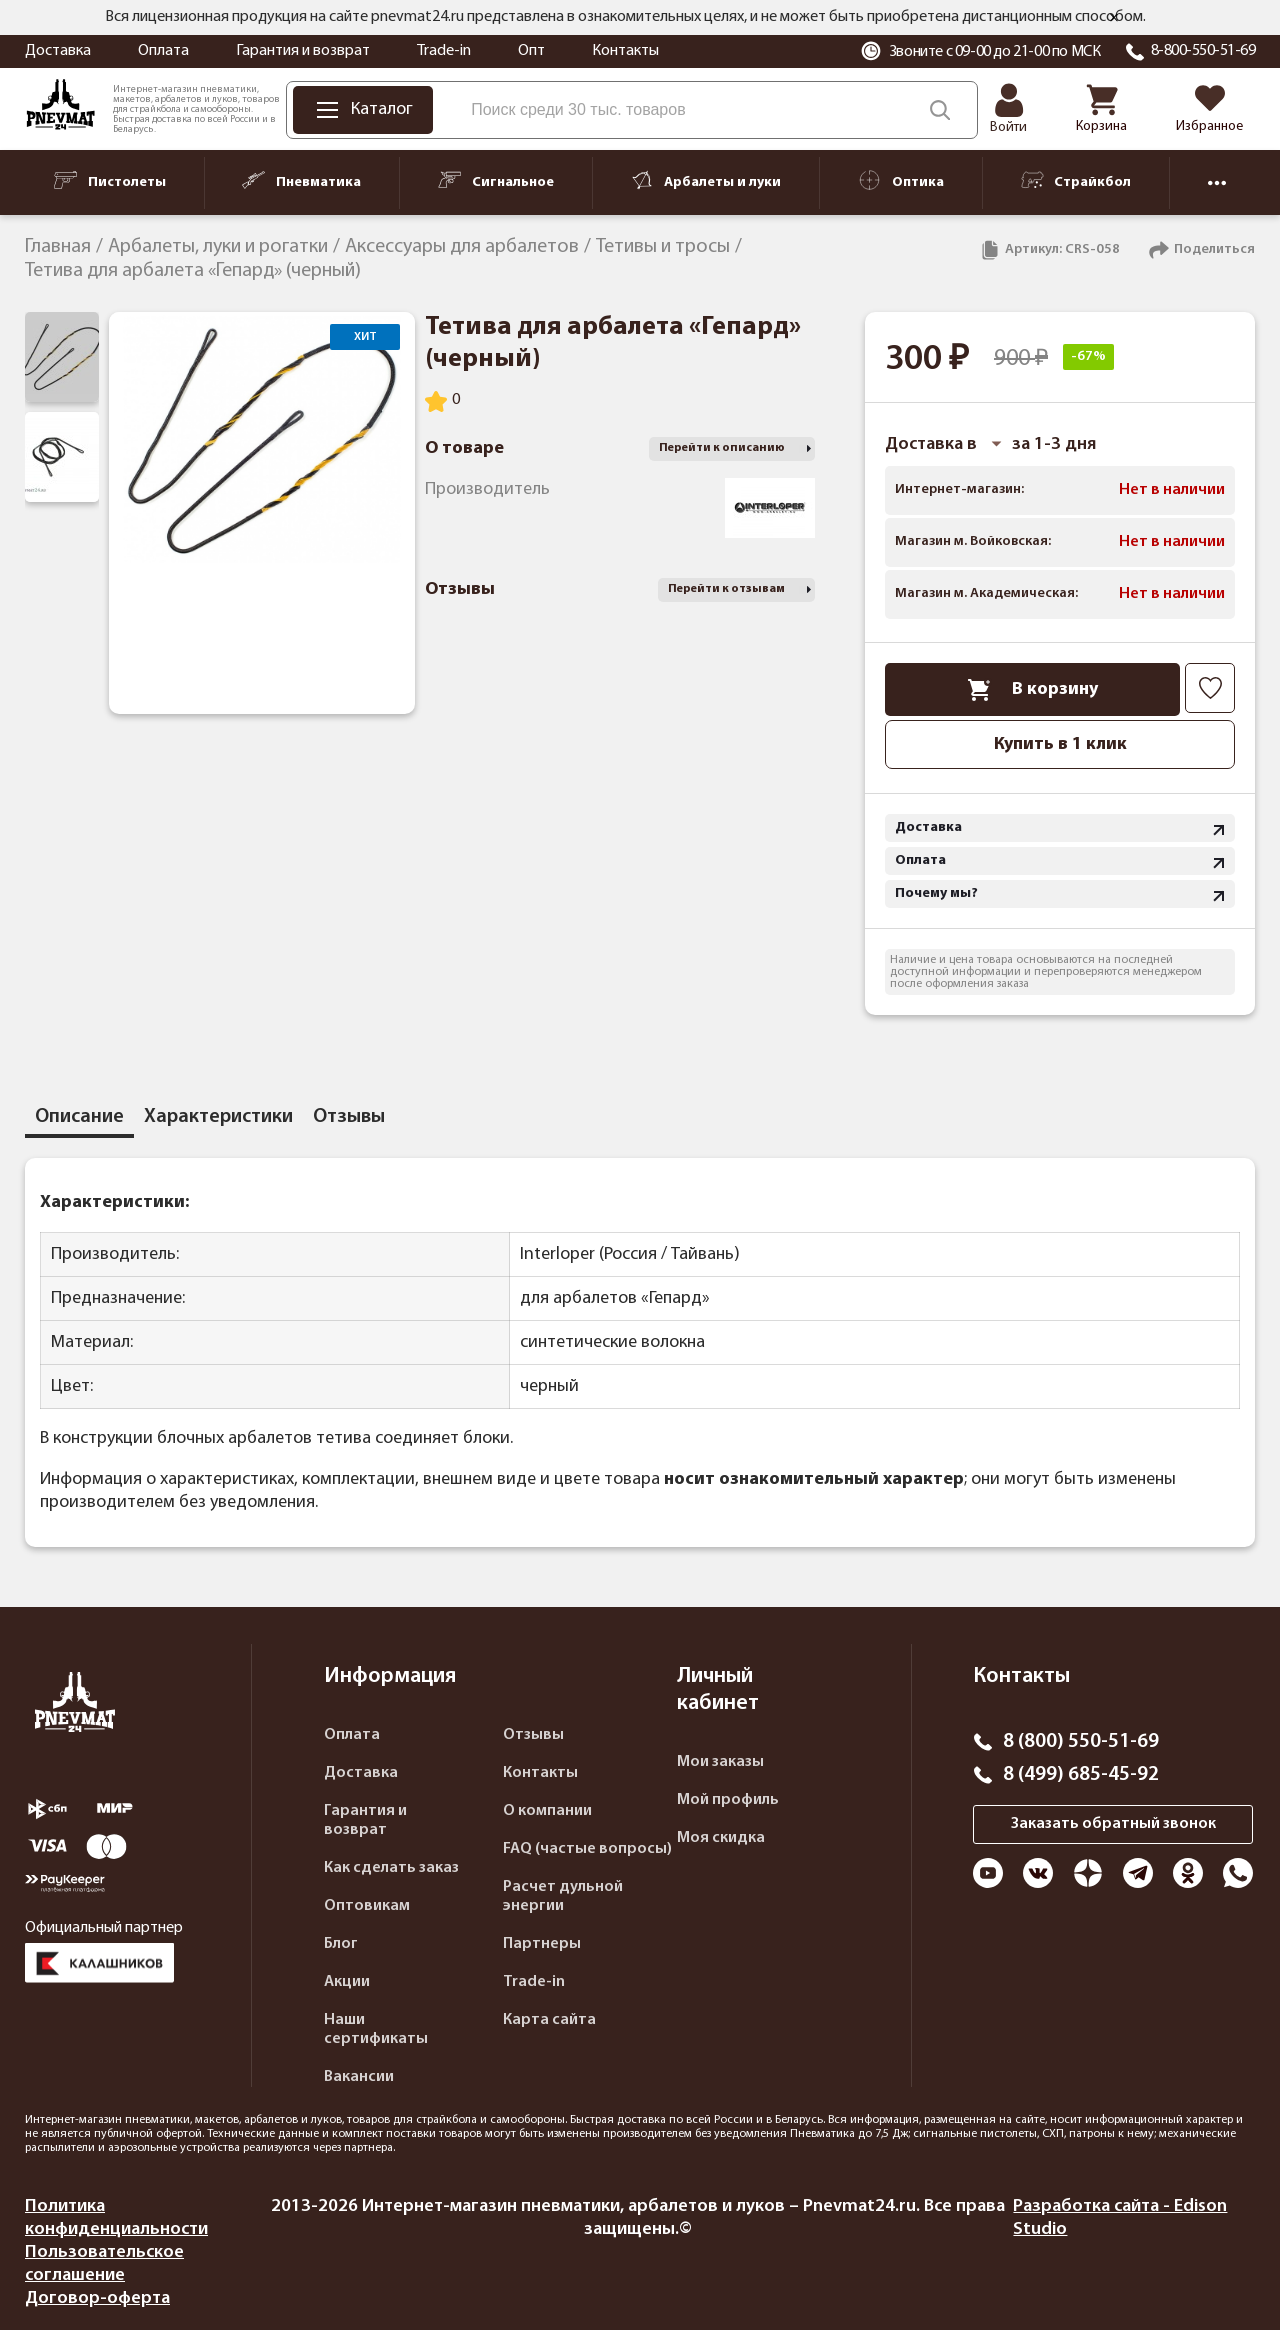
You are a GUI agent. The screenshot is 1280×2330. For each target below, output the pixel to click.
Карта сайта (549, 2020)
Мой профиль (728, 1800)
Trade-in (444, 51)
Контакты (625, 51)
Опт (531, 51)
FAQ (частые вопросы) (587, 1849)
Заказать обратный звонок (1113, 1824)
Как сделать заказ (391, 1868)
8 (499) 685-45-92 (1081, 1775)
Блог (341, 1944)
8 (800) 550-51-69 (1081, 1742)
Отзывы (533, 1735)
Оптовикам (367, 1906)
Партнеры (542, 1944)
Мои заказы (720, 1762)
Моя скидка (721, 1838)
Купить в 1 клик (1060, 744)
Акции (347, 1982)
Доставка (58, 51)
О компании (547, 1811)
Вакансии (359, 2077)
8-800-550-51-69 (1203, 51)
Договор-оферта (97, 2298)
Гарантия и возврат (303, 51)
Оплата (163, 51)
